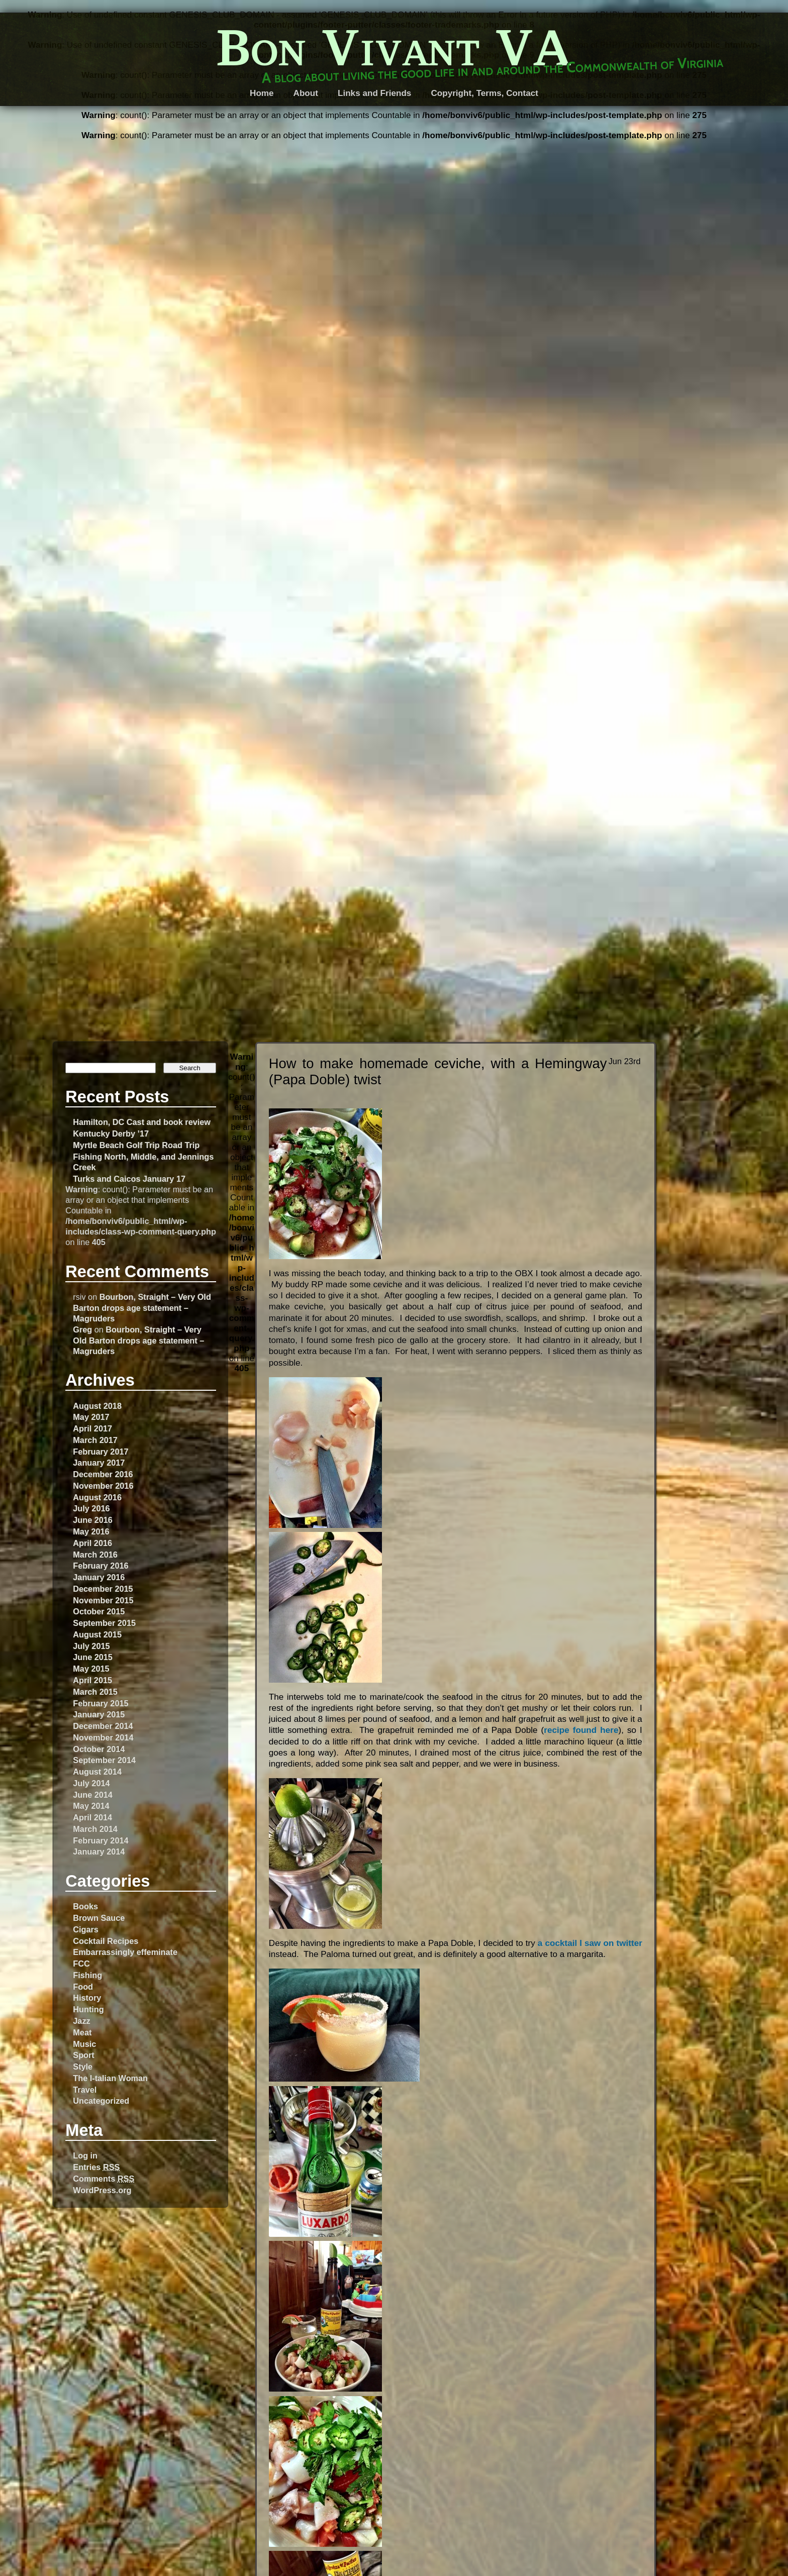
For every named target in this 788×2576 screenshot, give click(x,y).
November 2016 (103, 1485)
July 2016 (91, 1508)
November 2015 (103, 1600)
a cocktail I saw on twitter (590, 1943)
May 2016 (91, 1531)
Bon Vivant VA (394, 47)
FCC (81, 1963)
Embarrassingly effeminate (125, 1951)
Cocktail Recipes (105, 1940)
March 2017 (95, 1440)
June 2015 (93, 1657)
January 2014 (99, 1851)
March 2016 (95, 1554)
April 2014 (92, 1817)
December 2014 (103, 1725)
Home (262, 93)
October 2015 (99, 1611)
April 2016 (92, 1543)
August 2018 (97, 1405)
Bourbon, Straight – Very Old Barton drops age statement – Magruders (142, 1307)
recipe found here (581, 1730)
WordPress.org (102, 2190)
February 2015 (100, 1703)
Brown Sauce (99, 1917)
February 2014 (100, 1840)
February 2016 (100, 1565)
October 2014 (99, 1749)
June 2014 (93, 1794)
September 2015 (104, 1622)
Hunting (88, 2009)
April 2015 (92, 1680)
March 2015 (95, 1691)
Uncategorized (101, 2100)
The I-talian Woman (110, 2078)
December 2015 (103, 1588)
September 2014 (104, 1760)
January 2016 (99, 1577)
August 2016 (97, 1497)
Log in (85, 2155)
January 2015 (99, 1714)
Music (84, 2043)
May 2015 (91, 1668)
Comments (103, 2179)
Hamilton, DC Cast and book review (142, 1121)
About (305, 93)
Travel (84, 2089)
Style (82, 2066)
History (87, 1997)
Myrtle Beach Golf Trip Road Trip (136, 1145)
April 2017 (92, 1428)
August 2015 (97, 1634)
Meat (82, 2032)
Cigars (85, 1929)
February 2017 (100, 1451)
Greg (82, 1329)
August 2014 (97, 1771)
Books (85, 1906)
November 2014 (103, 1737)
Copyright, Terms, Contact (484, 93)
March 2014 (95, 1828)
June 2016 (93, 1519)
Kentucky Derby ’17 (111, 1133)
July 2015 (91, 1646)
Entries (96, 2167)
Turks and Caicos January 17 (129, 1178)
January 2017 (99, 1462)
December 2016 (103, 1474)
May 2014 (91, 1805)
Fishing (87, 1975)
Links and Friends (374, 93)
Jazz (81, 2020)
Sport (83, 2054)
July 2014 (91, 1783)
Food (83, 1986)
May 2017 (91, 1416)
